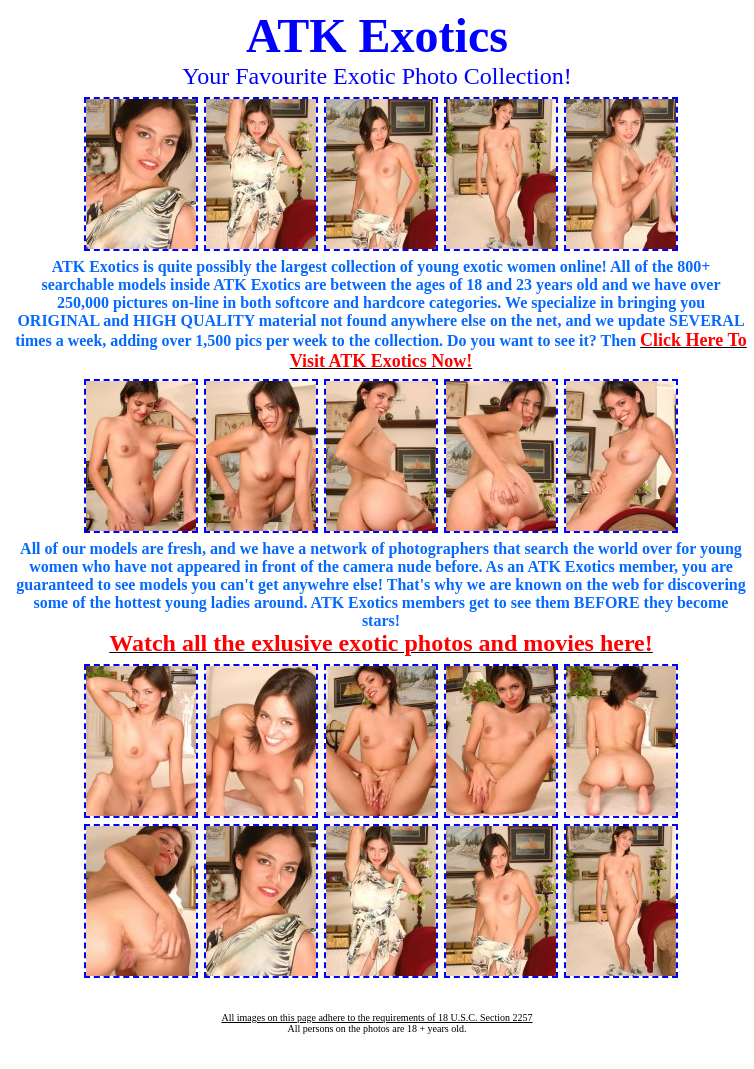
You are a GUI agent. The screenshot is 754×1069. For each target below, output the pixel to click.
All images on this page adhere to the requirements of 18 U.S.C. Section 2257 (376, 1017)
